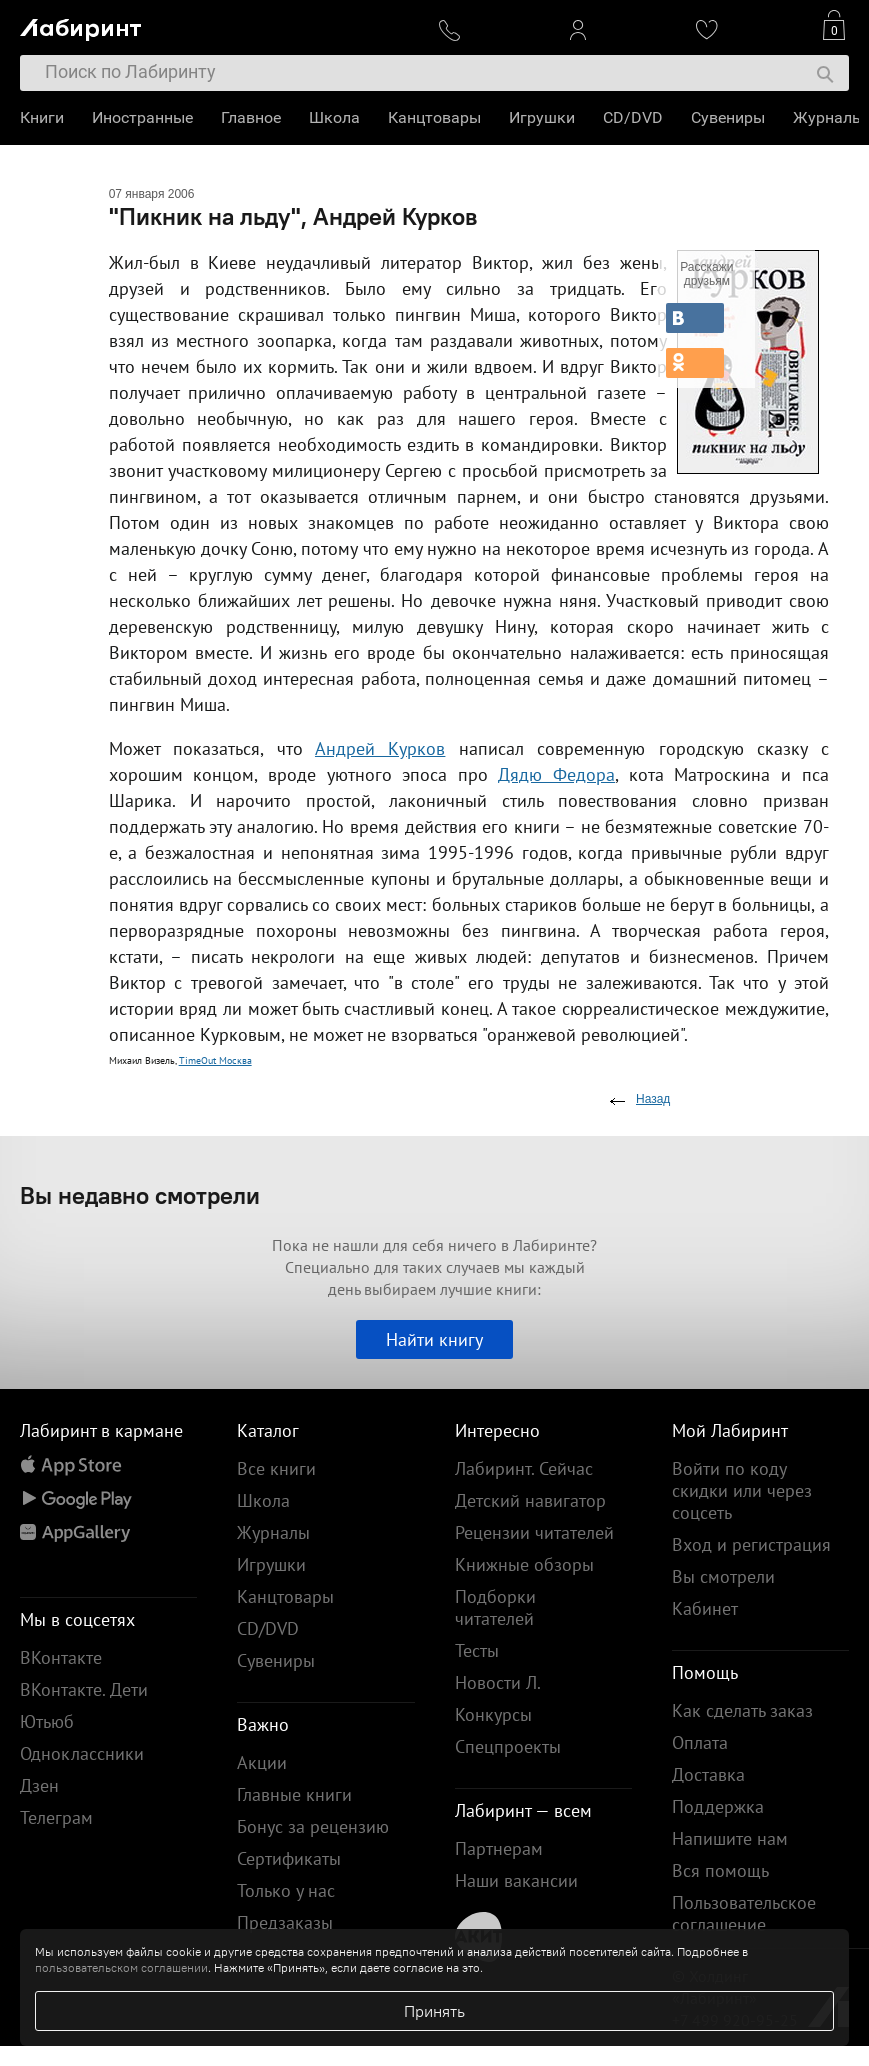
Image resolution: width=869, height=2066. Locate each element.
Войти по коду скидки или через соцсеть (742, 1490)
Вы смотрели (723, 1576)
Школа (334, 117)
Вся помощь (720, 1870)
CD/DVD (633, 117)
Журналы (828, 117)
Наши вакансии (516, 1880)
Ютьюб (47, 1721)
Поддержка (718, 1806)
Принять (434, 2011)
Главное (251, 117)
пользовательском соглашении (121, 1967)
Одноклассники (82, 1753)
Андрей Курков (380, 748)
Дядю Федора (556, 774)
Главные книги (294, 1794)
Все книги (276, 1468)
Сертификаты (289, 1858)
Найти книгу (434, 1339)
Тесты (477, 1650)
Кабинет (705, 1608)
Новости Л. (498, 1682)
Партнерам (499, 1848)
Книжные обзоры (524, 1564)
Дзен (39, 1785)
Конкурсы (493, 1714)
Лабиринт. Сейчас (524, 1468)
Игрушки (542, 117)
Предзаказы (285, 1922)
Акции (262, 1762)
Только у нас (286, 1890)
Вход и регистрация (751, 1544)
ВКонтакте (61, 1657)
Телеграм (56, 1817)
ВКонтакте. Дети (84, 1689)
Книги (42, 117)
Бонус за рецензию (313, 1826)
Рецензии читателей (534, 1532)
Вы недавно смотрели (140, 1195)
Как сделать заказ (742, 1710)
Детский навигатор (530, 1500)
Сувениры (728, 117)
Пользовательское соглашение (744, 1913)
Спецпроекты (508, 1746)
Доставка (708, 1774)
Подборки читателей (495, 1607)
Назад (653, 1099)
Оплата (700, 1742)
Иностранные (142, 117)
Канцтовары (434, 117)
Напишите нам (730, 1838)
